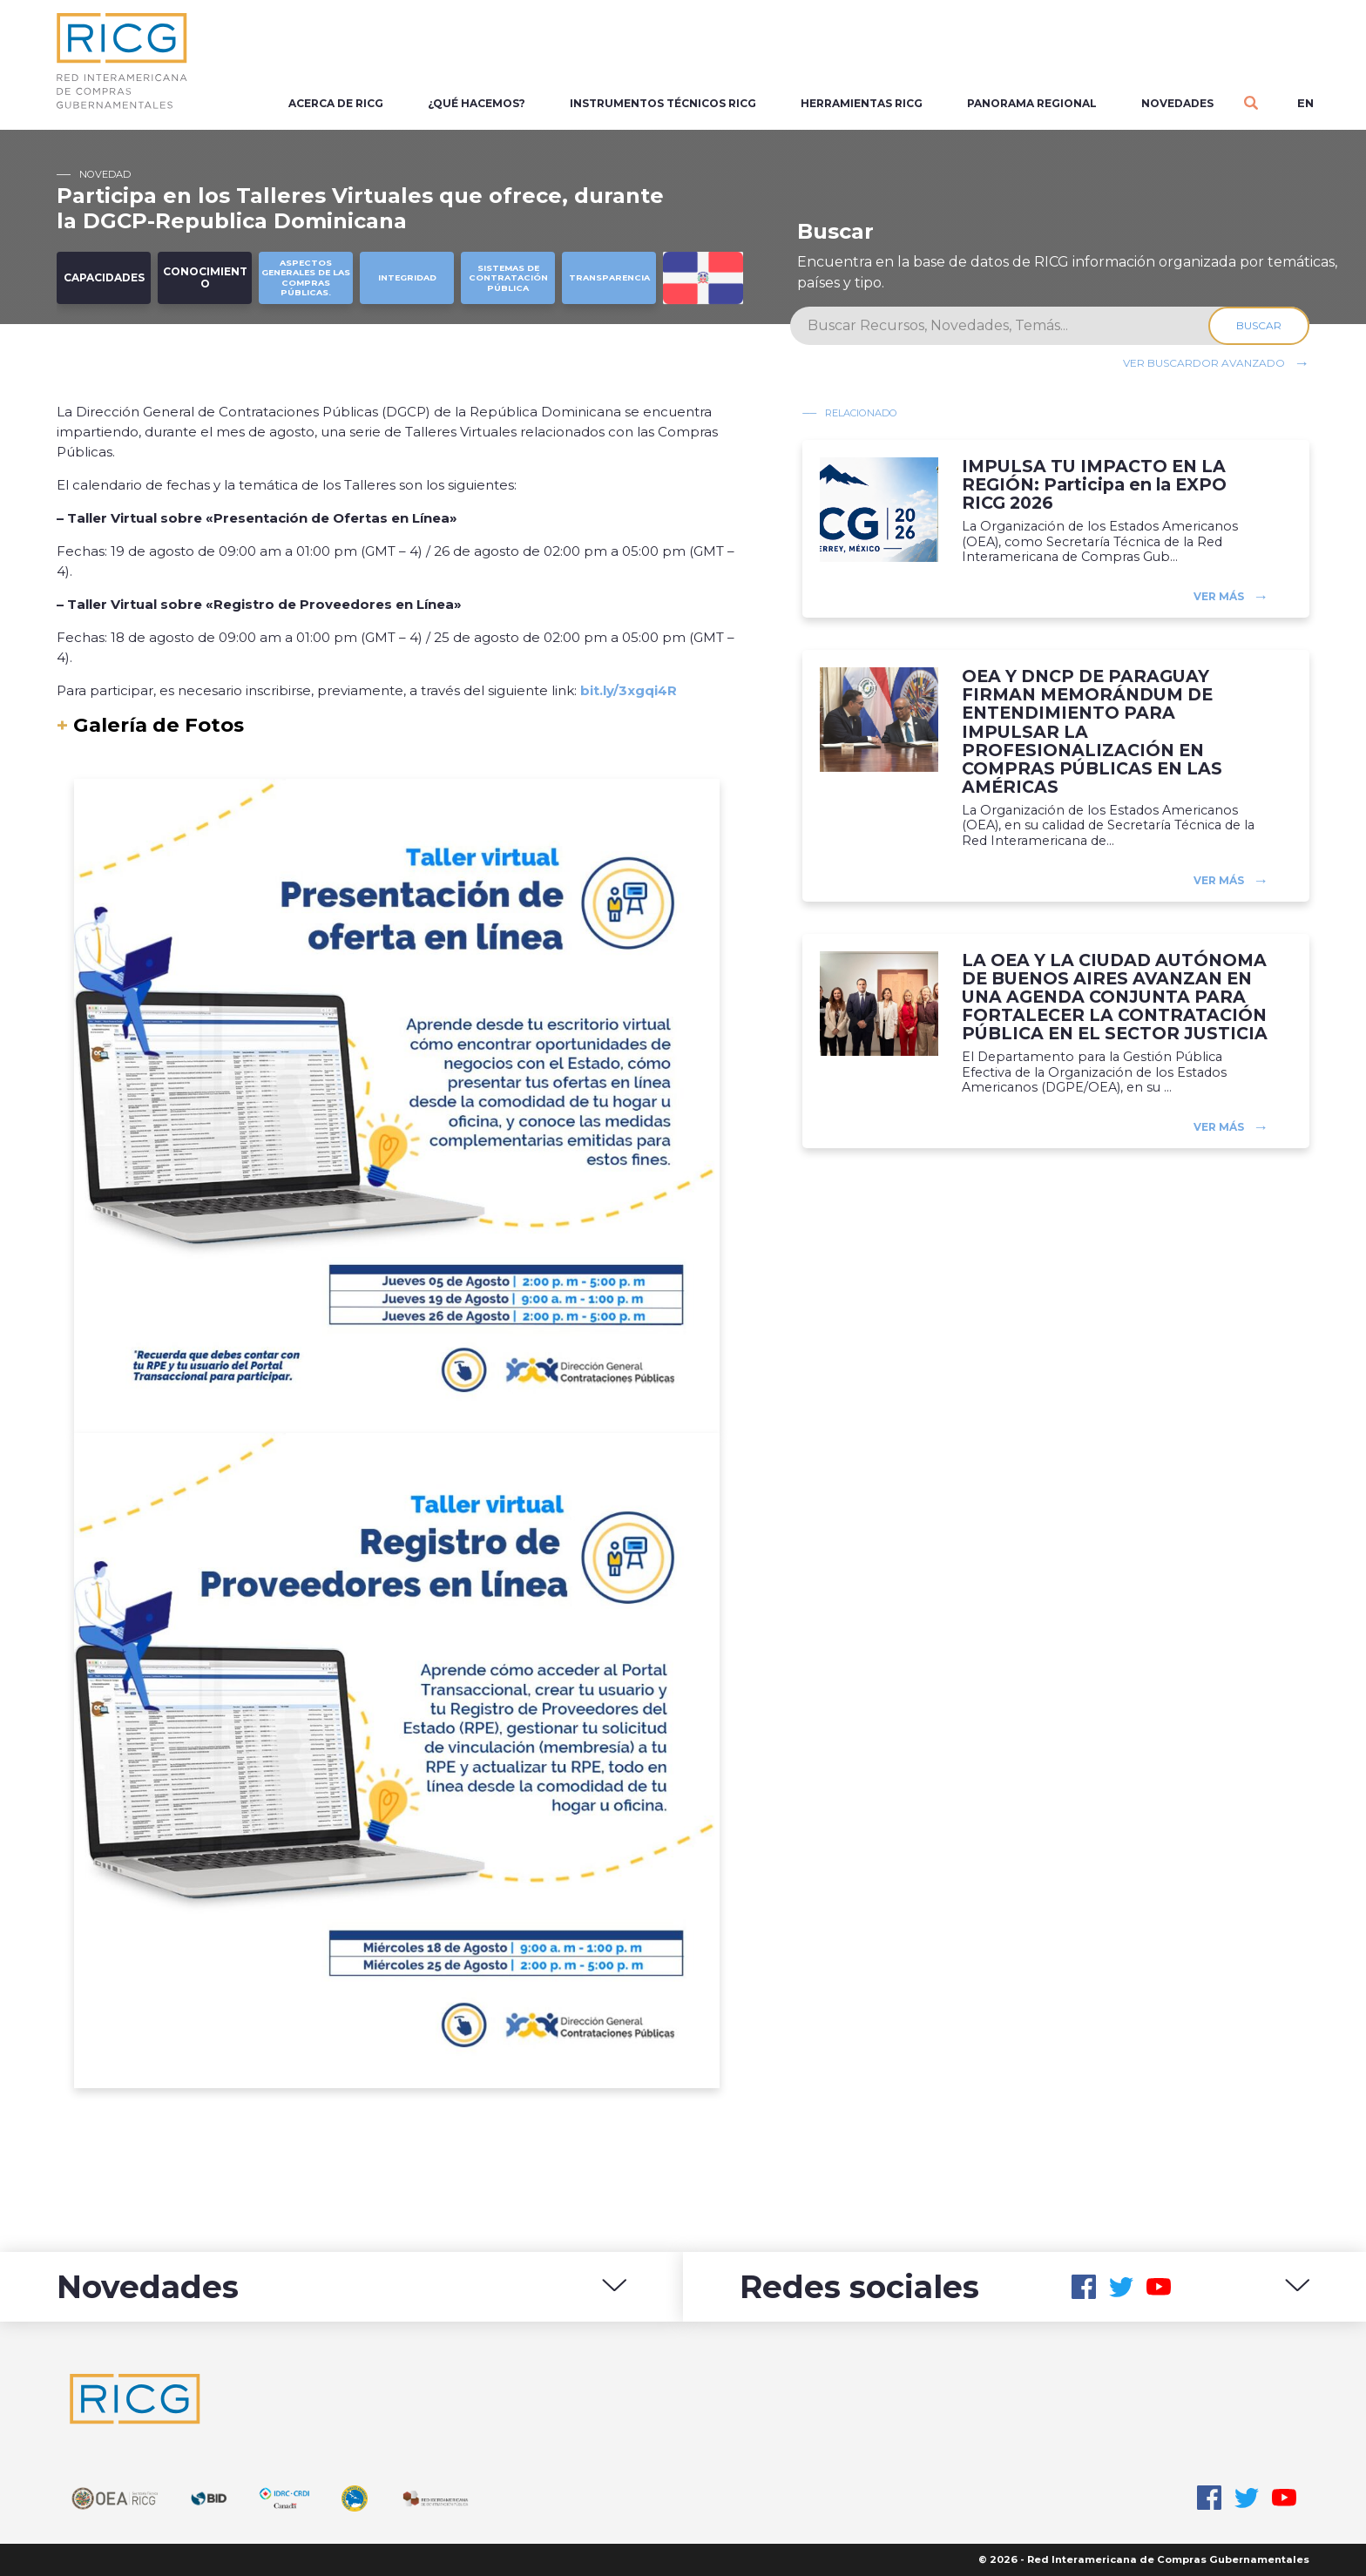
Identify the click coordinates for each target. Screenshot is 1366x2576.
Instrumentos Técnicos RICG (663, 103)
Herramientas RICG (862, 103)
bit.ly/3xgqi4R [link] (628, 690)
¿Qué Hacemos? (476, 103)
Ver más (1219, 596)
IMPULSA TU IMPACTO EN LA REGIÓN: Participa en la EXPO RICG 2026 (1094, 484)
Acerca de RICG (335, 103)
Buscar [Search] (1258, 325)
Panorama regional (1032, 103)
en (1305, 103)
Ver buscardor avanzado (1204, 362)
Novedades (1177, 103)
